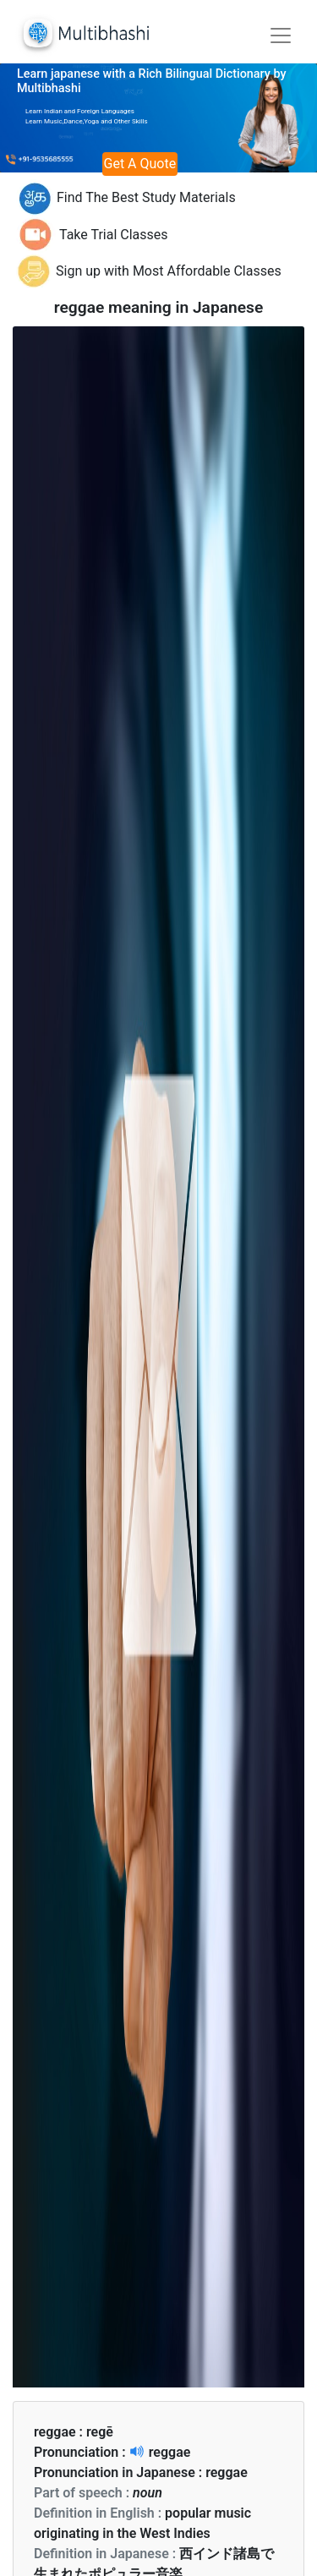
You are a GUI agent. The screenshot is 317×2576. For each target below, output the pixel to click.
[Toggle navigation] (280, 35)
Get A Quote (140, 164)
